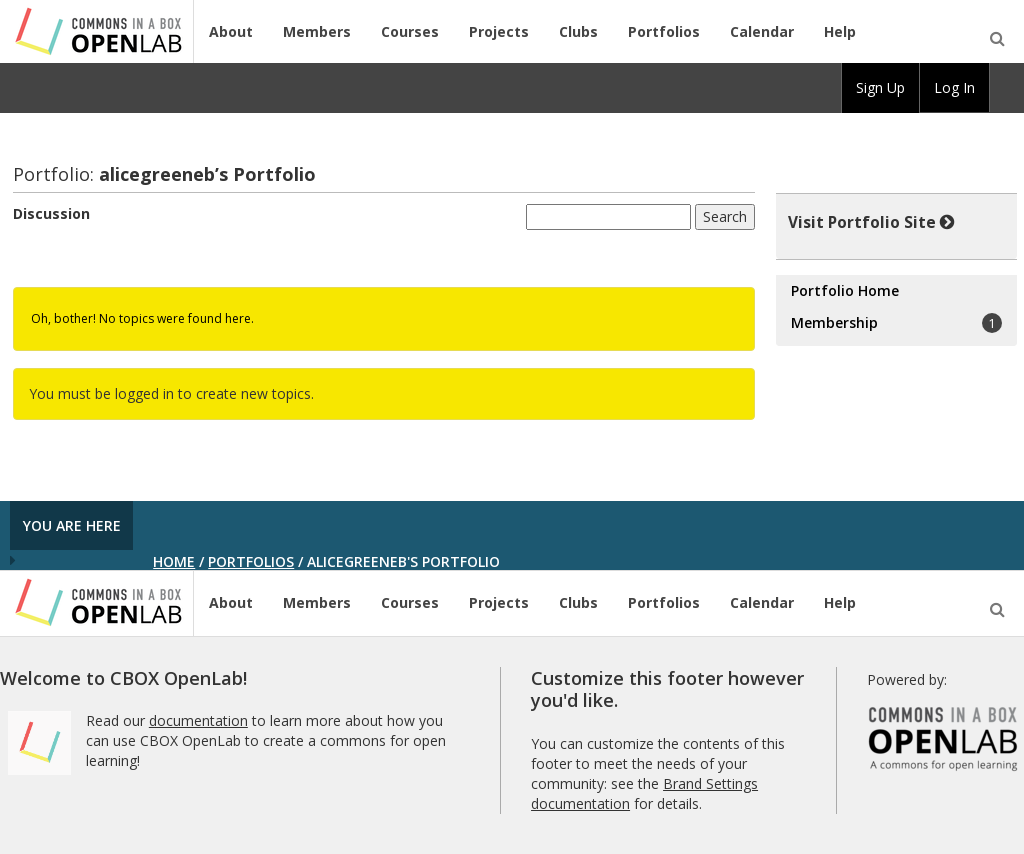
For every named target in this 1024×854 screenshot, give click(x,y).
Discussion (51, 213)
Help (840, 31)
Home (174, 561)
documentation (198, 720)
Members (317, 31)
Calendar (762, 31)
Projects (499, 31)
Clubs (578, 31)
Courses (410, 31)
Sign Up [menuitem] (880, 87)
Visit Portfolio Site (871, 222)
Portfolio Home (845, 290)
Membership (896, 323)
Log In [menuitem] (954, 87)
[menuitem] (1007, 88)
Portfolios (664, 31)
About (231, 31)
